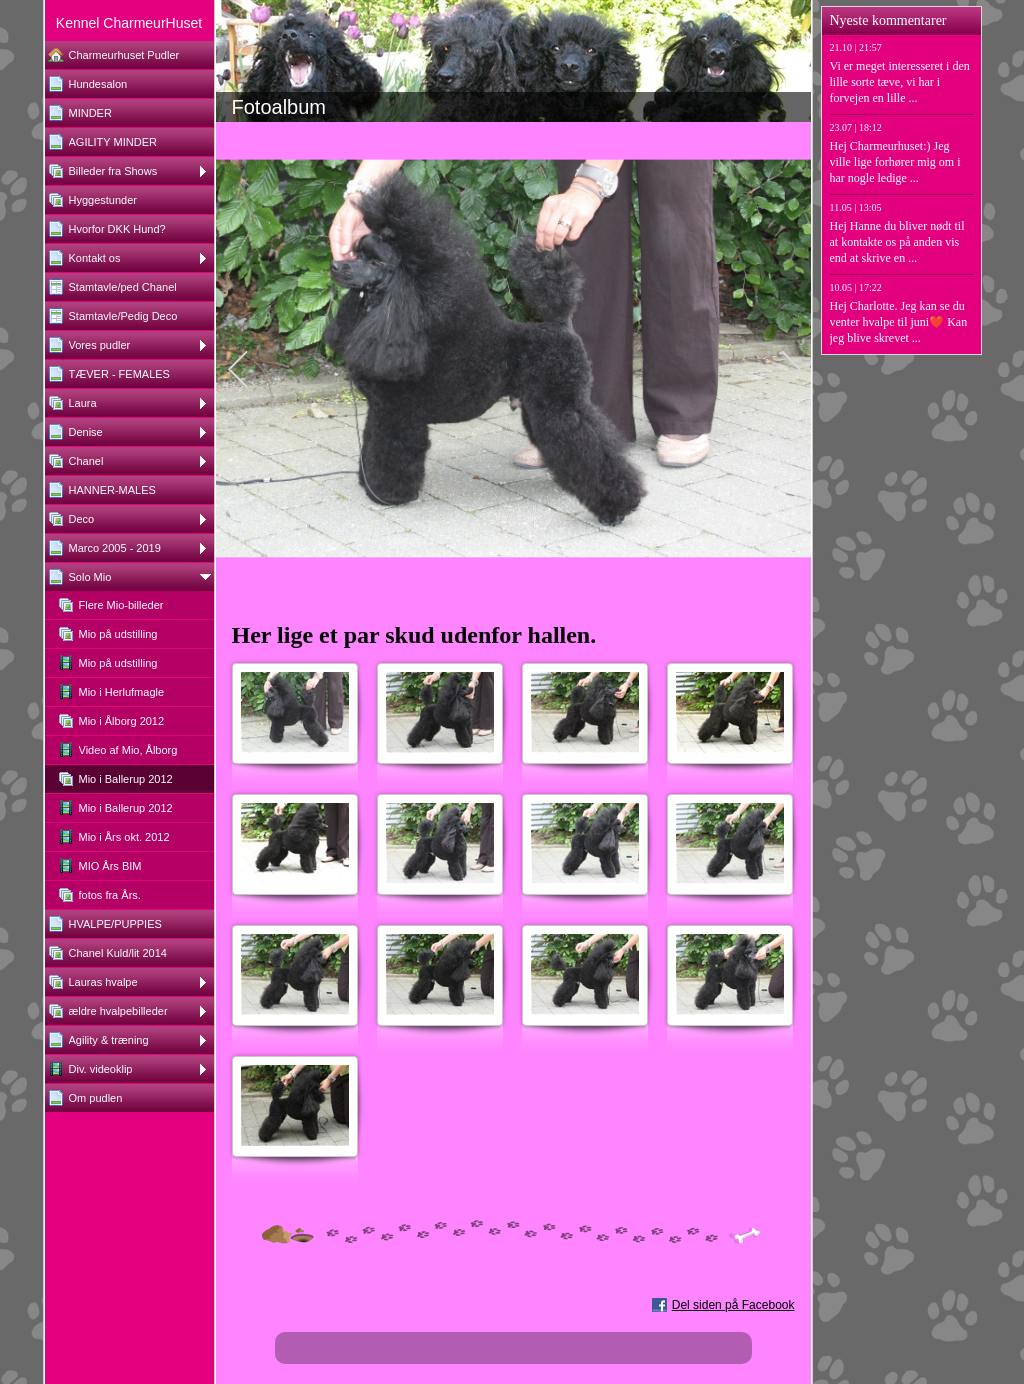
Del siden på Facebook (733, 1305)
